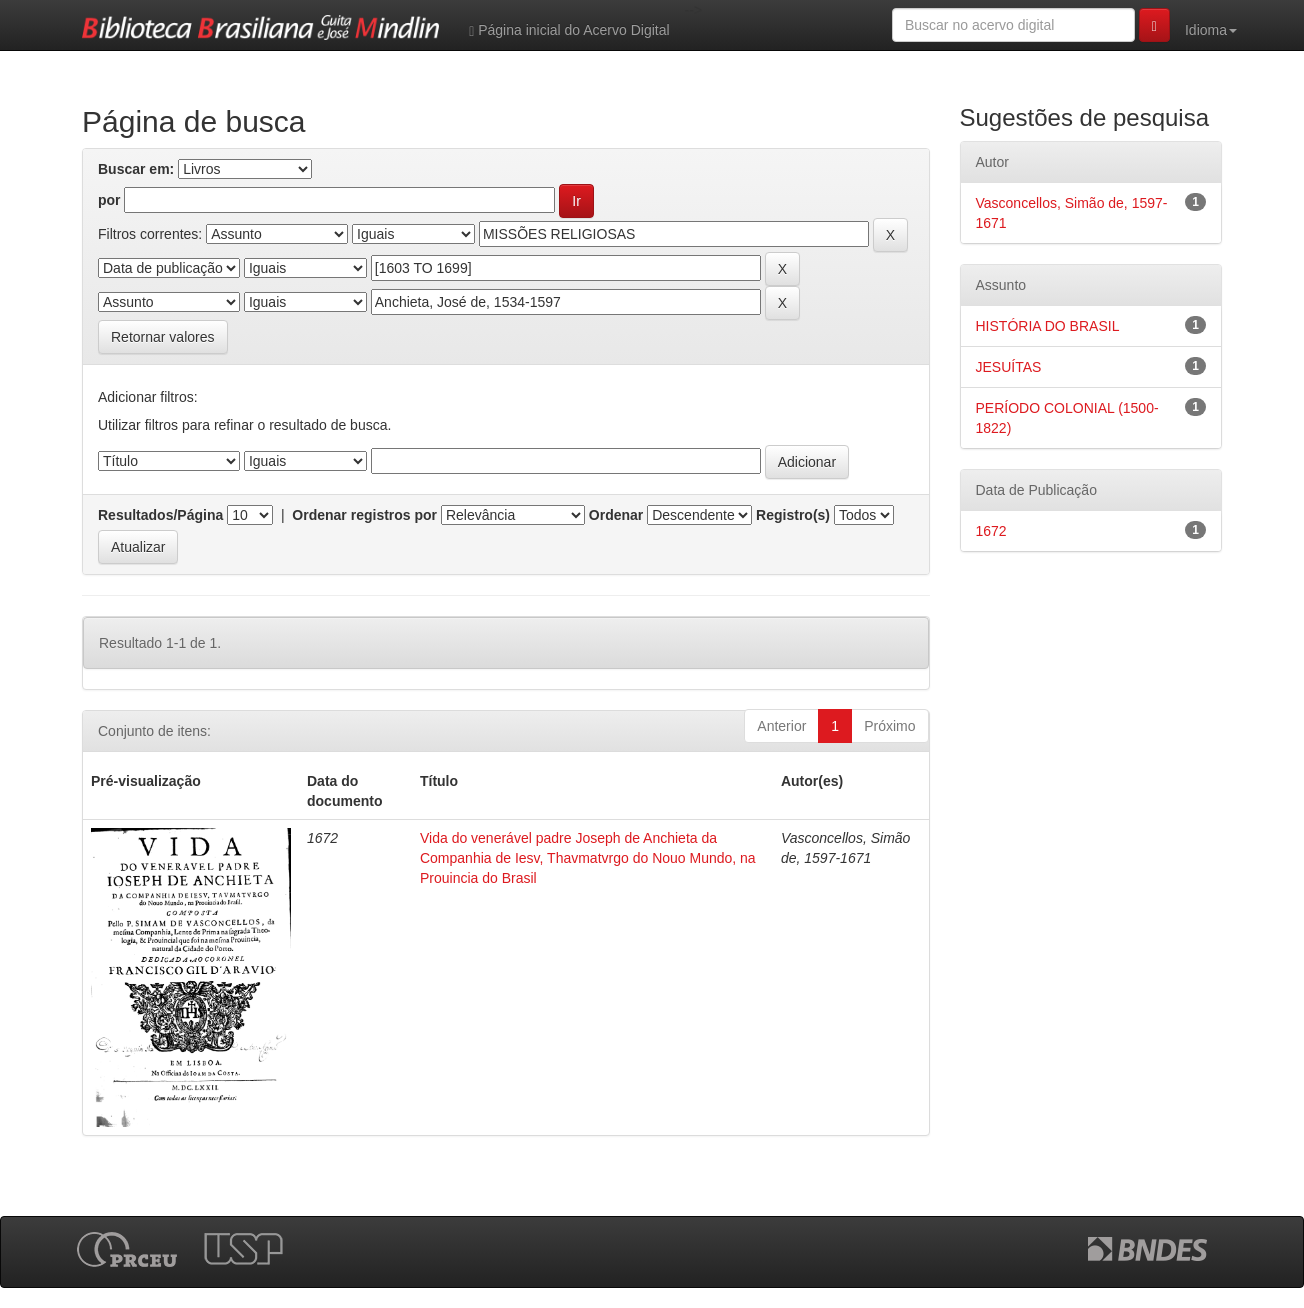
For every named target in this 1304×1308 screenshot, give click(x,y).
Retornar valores (163, 337)
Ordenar (616, 515)
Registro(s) (793, 515)
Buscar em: (136, 169)
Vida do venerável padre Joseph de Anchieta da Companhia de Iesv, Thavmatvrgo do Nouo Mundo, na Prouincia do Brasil (588, 858)
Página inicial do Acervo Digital (569, 30)
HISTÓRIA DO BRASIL (1048, 326)
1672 (991, 531)
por (109, 200)
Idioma (1211, 30)
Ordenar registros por (364, 515)
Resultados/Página (160, 515)
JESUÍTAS (1009, 367)
